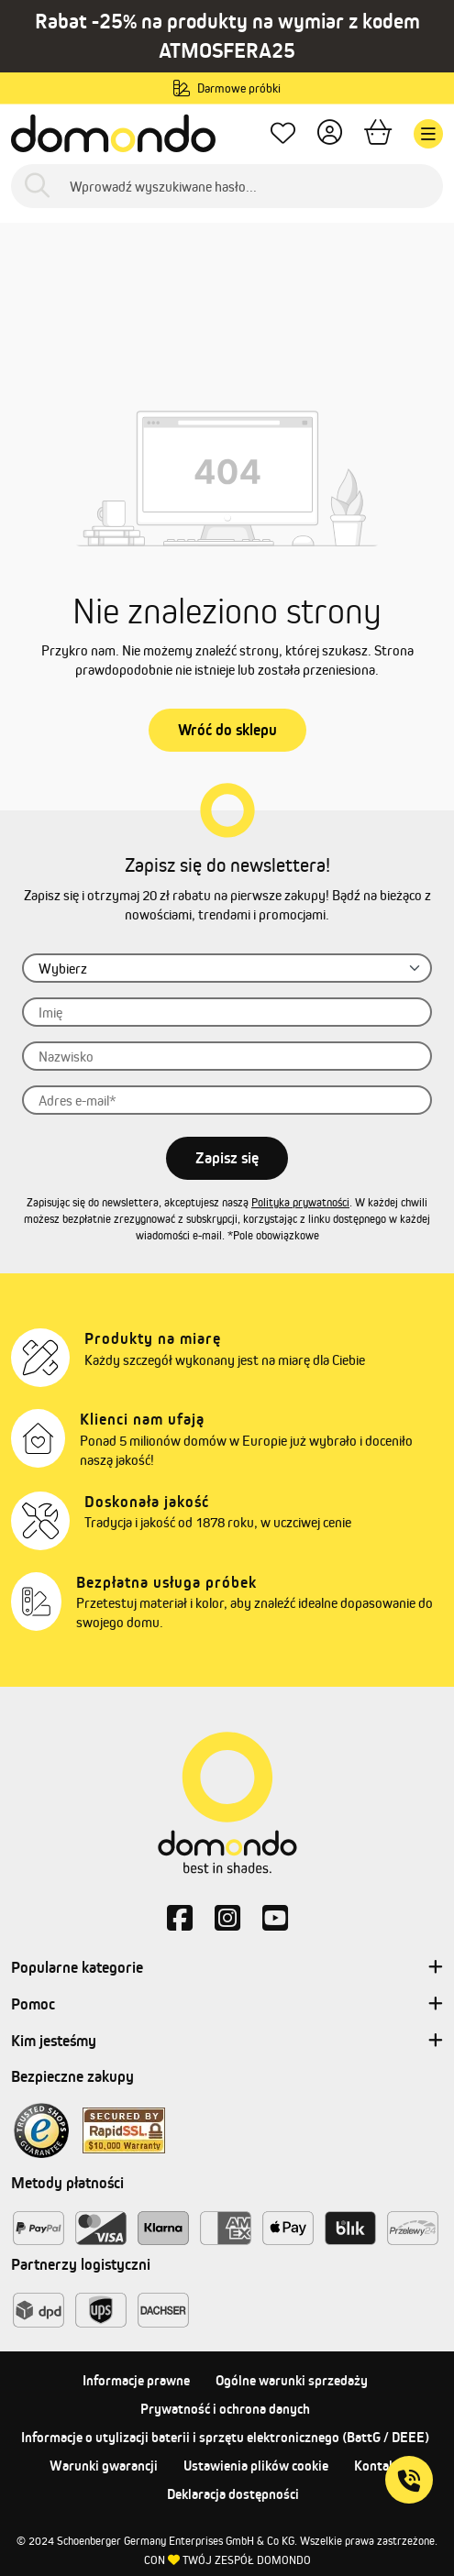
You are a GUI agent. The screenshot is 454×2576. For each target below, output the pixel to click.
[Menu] (428, 134)
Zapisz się (227, 1158)
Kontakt (377, 2465)
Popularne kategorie (227, 1968)
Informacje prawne (136, 2380)
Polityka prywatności (300, 1202)
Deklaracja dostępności (233, 2494)
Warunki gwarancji (104, 2465)
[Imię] (227, 1012)
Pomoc (227, 2005)
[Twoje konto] (329, 134)
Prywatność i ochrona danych (225, 2408)
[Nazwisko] (227, 1056)
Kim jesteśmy (227, 2042)
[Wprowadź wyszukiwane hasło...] (227, 186)
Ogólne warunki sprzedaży (292, 2380)
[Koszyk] (378, 134)
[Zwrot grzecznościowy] (227, 968)
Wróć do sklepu (227, 730)
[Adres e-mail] (227, 1100)
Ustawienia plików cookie (255, 2465)
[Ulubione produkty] (283, 134)
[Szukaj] (37, 186)
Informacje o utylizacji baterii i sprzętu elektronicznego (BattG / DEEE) (225, 2437)
